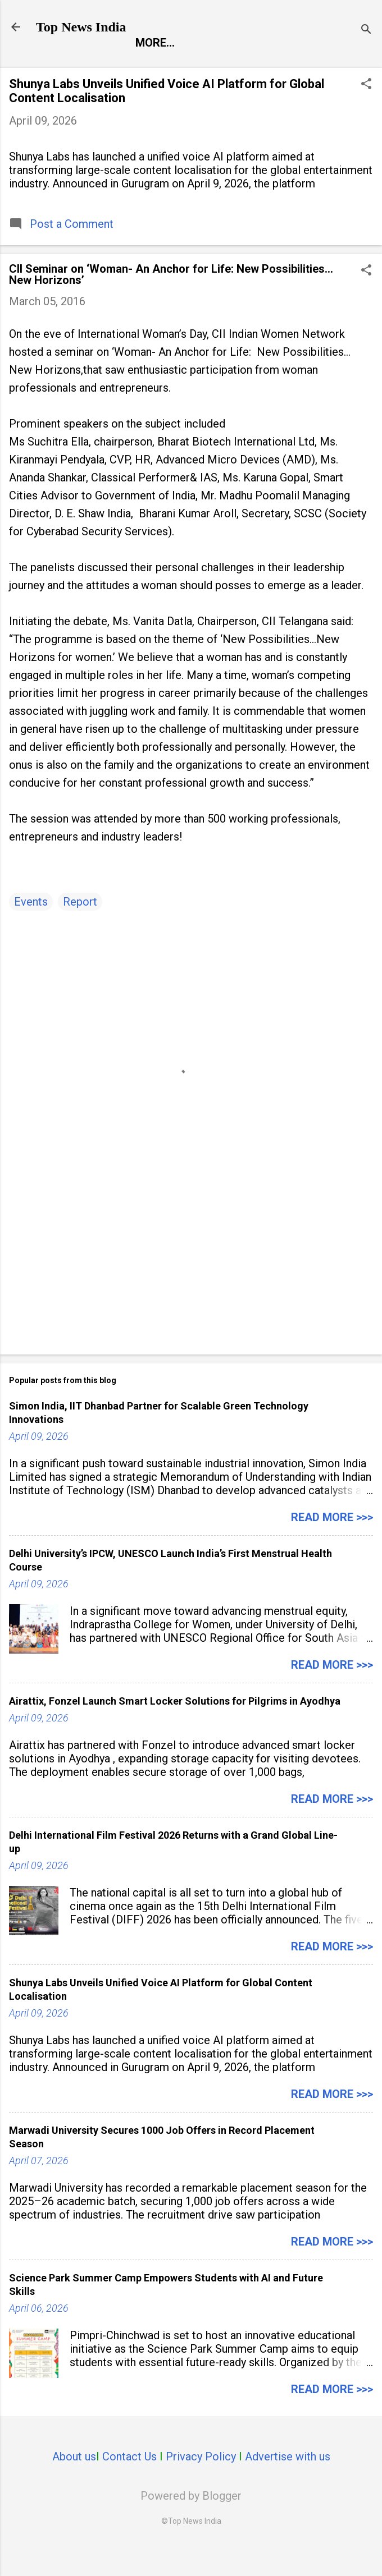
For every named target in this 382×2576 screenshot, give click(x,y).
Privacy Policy (201, 2482)
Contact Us (129, 2482)
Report (90, 66)
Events (31, 927)
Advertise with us (287, 2482)
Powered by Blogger (191, 2521)
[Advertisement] (191, 1283)
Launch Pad (278, 66)
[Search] (366, 30)
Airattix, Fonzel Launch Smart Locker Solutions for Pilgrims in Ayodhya (174, 1727)
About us (74, 2482)
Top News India (81, 27)
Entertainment (178, 66)
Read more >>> (332, 1543)
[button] (366, 111)
